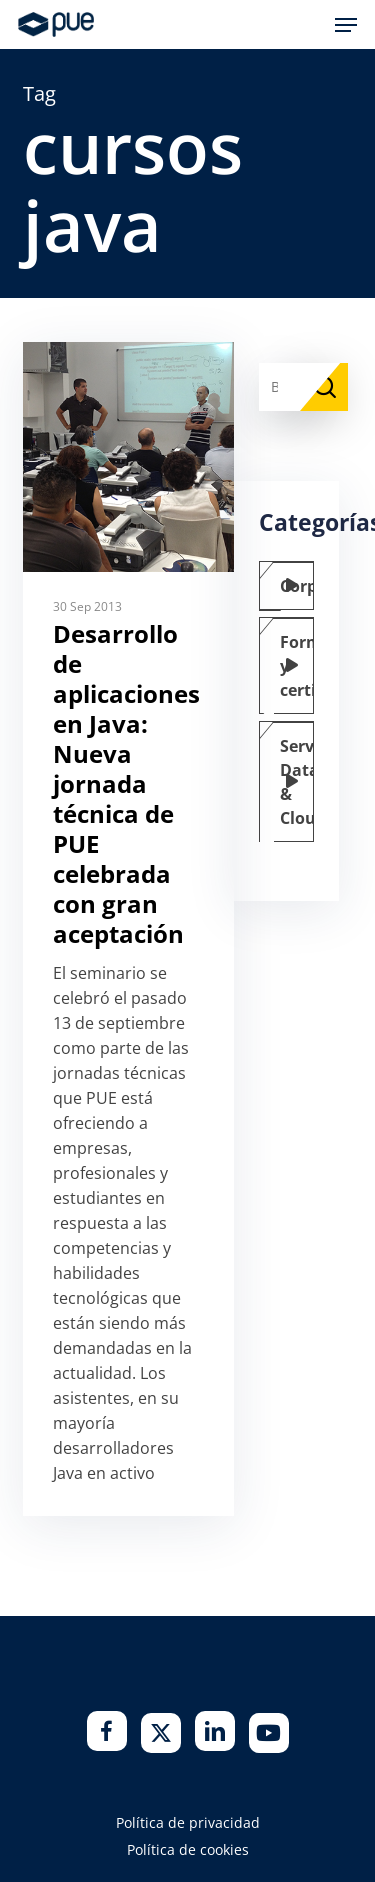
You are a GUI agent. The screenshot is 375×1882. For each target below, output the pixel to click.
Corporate (301, 586)
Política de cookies (188, 1849)
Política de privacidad (188, 1822)
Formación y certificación (301, 666)
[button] (346, 25)
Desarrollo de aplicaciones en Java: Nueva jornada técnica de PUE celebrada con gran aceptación (126, 783)
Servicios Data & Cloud (301, 782)
